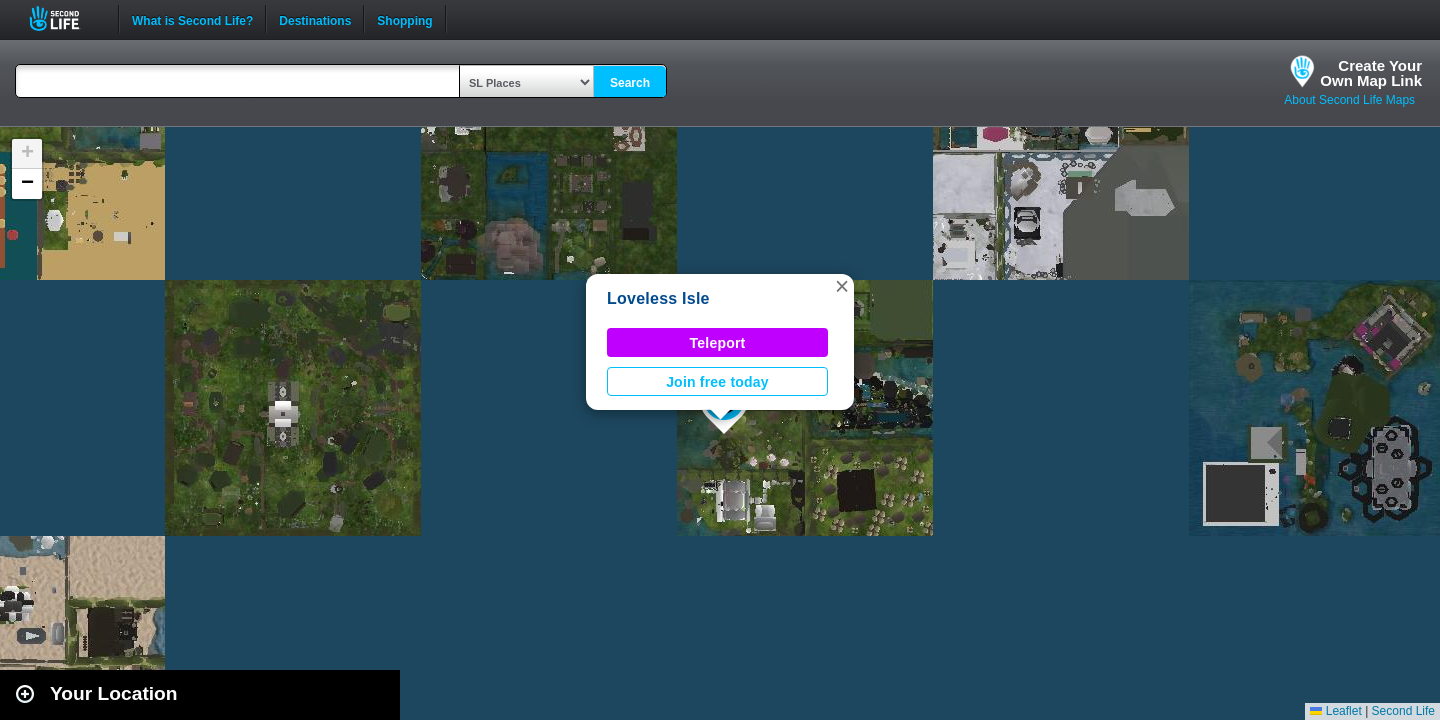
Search (630, 83)
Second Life (65, 18)
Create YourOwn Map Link (1371, 73)
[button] (842, 286)
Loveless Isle (658, 298)
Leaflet (1335, 711)
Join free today (717, 382)
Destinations (315, 19)
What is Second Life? (192, 19)
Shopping (404, 19)
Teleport (718, 343)
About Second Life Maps (1349, 100)
